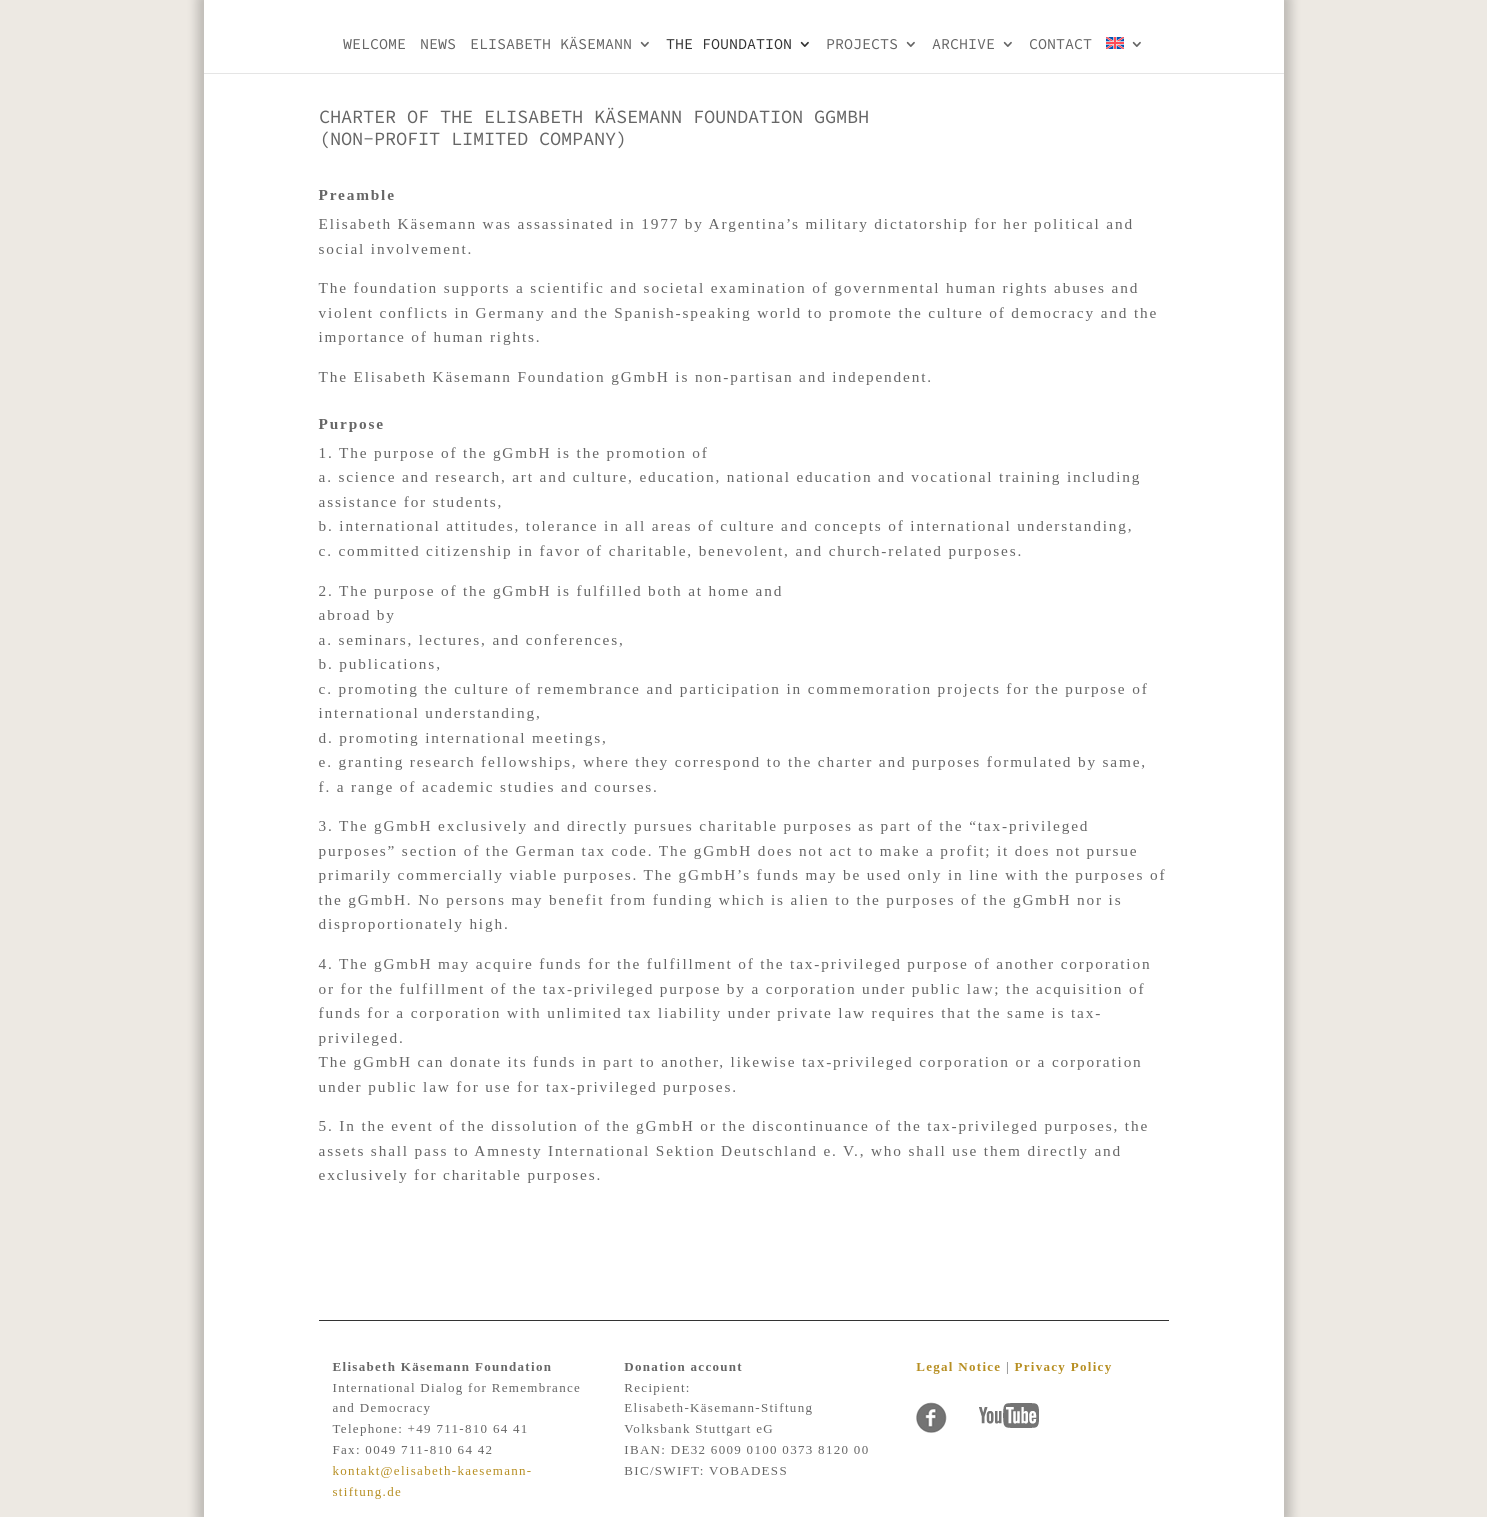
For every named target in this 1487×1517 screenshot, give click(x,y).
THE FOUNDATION (729, 45)
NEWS (438, 45)
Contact (1060, 45)
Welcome (374, 45)
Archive (963, 45)
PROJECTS (862, 45)
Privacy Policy (1063, 1366)
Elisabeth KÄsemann (551, 45)
